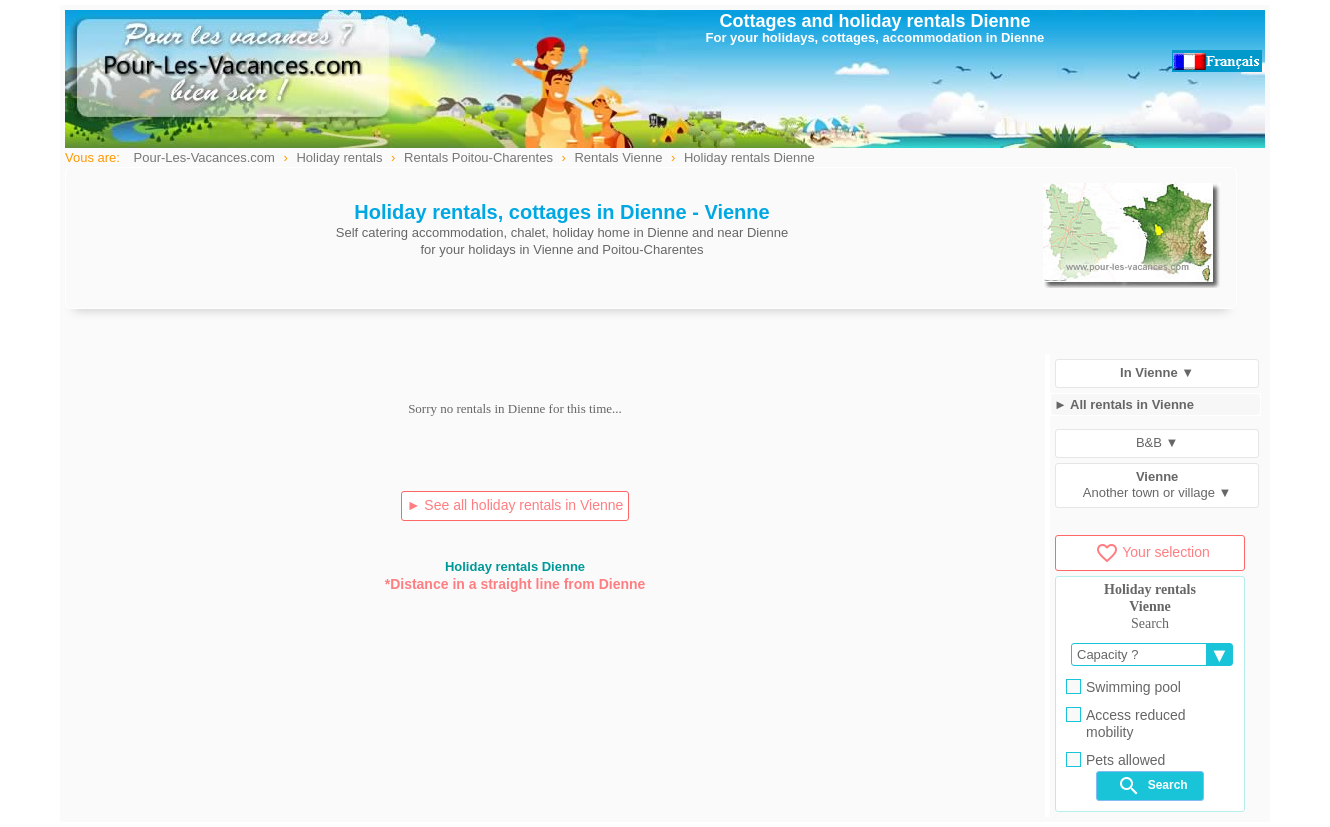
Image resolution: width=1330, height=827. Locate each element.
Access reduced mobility (1126, 723)
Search (1152, 786)
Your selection (1152, 552)
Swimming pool (1123, 687)
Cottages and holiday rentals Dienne (874, 21)
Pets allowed (1115, 760)
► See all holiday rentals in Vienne (515, 505)
